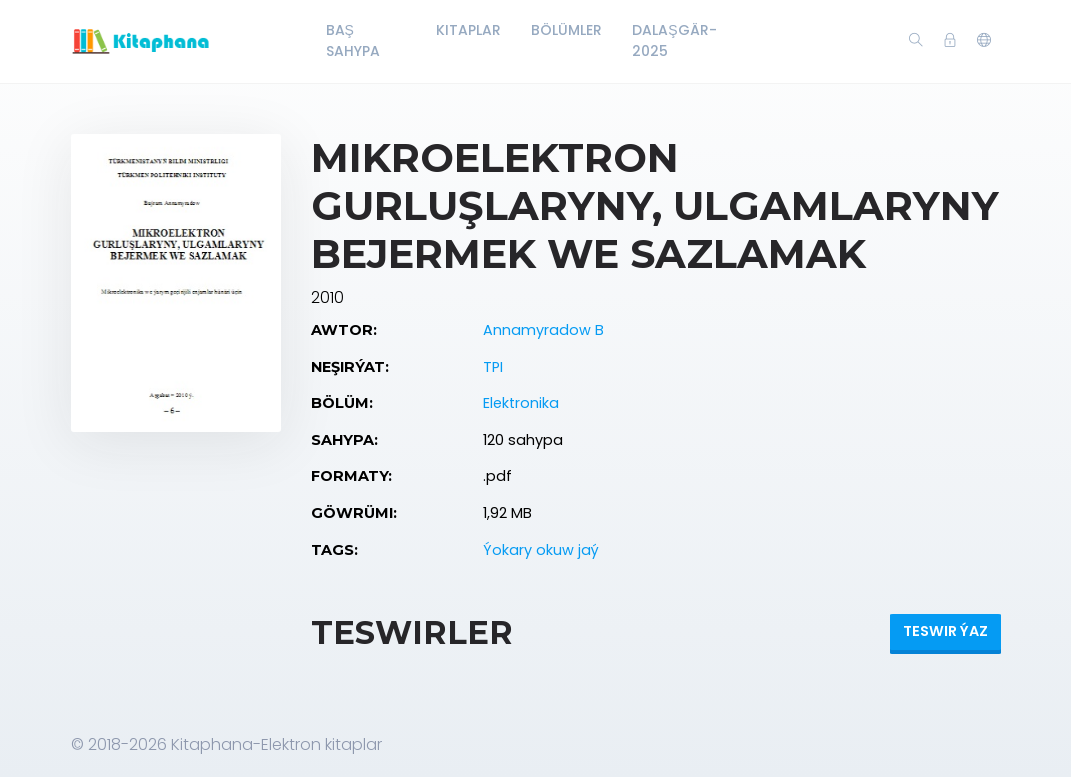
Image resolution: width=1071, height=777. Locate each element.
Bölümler (566, 30)
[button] (984, 41)
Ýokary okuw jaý (541, 550)
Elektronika (521, 403)
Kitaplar (468, 30)
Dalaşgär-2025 (674, 40)
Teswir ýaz (945, 631)
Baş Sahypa (353, 40)
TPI (493, 367)
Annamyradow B (543, 330)
